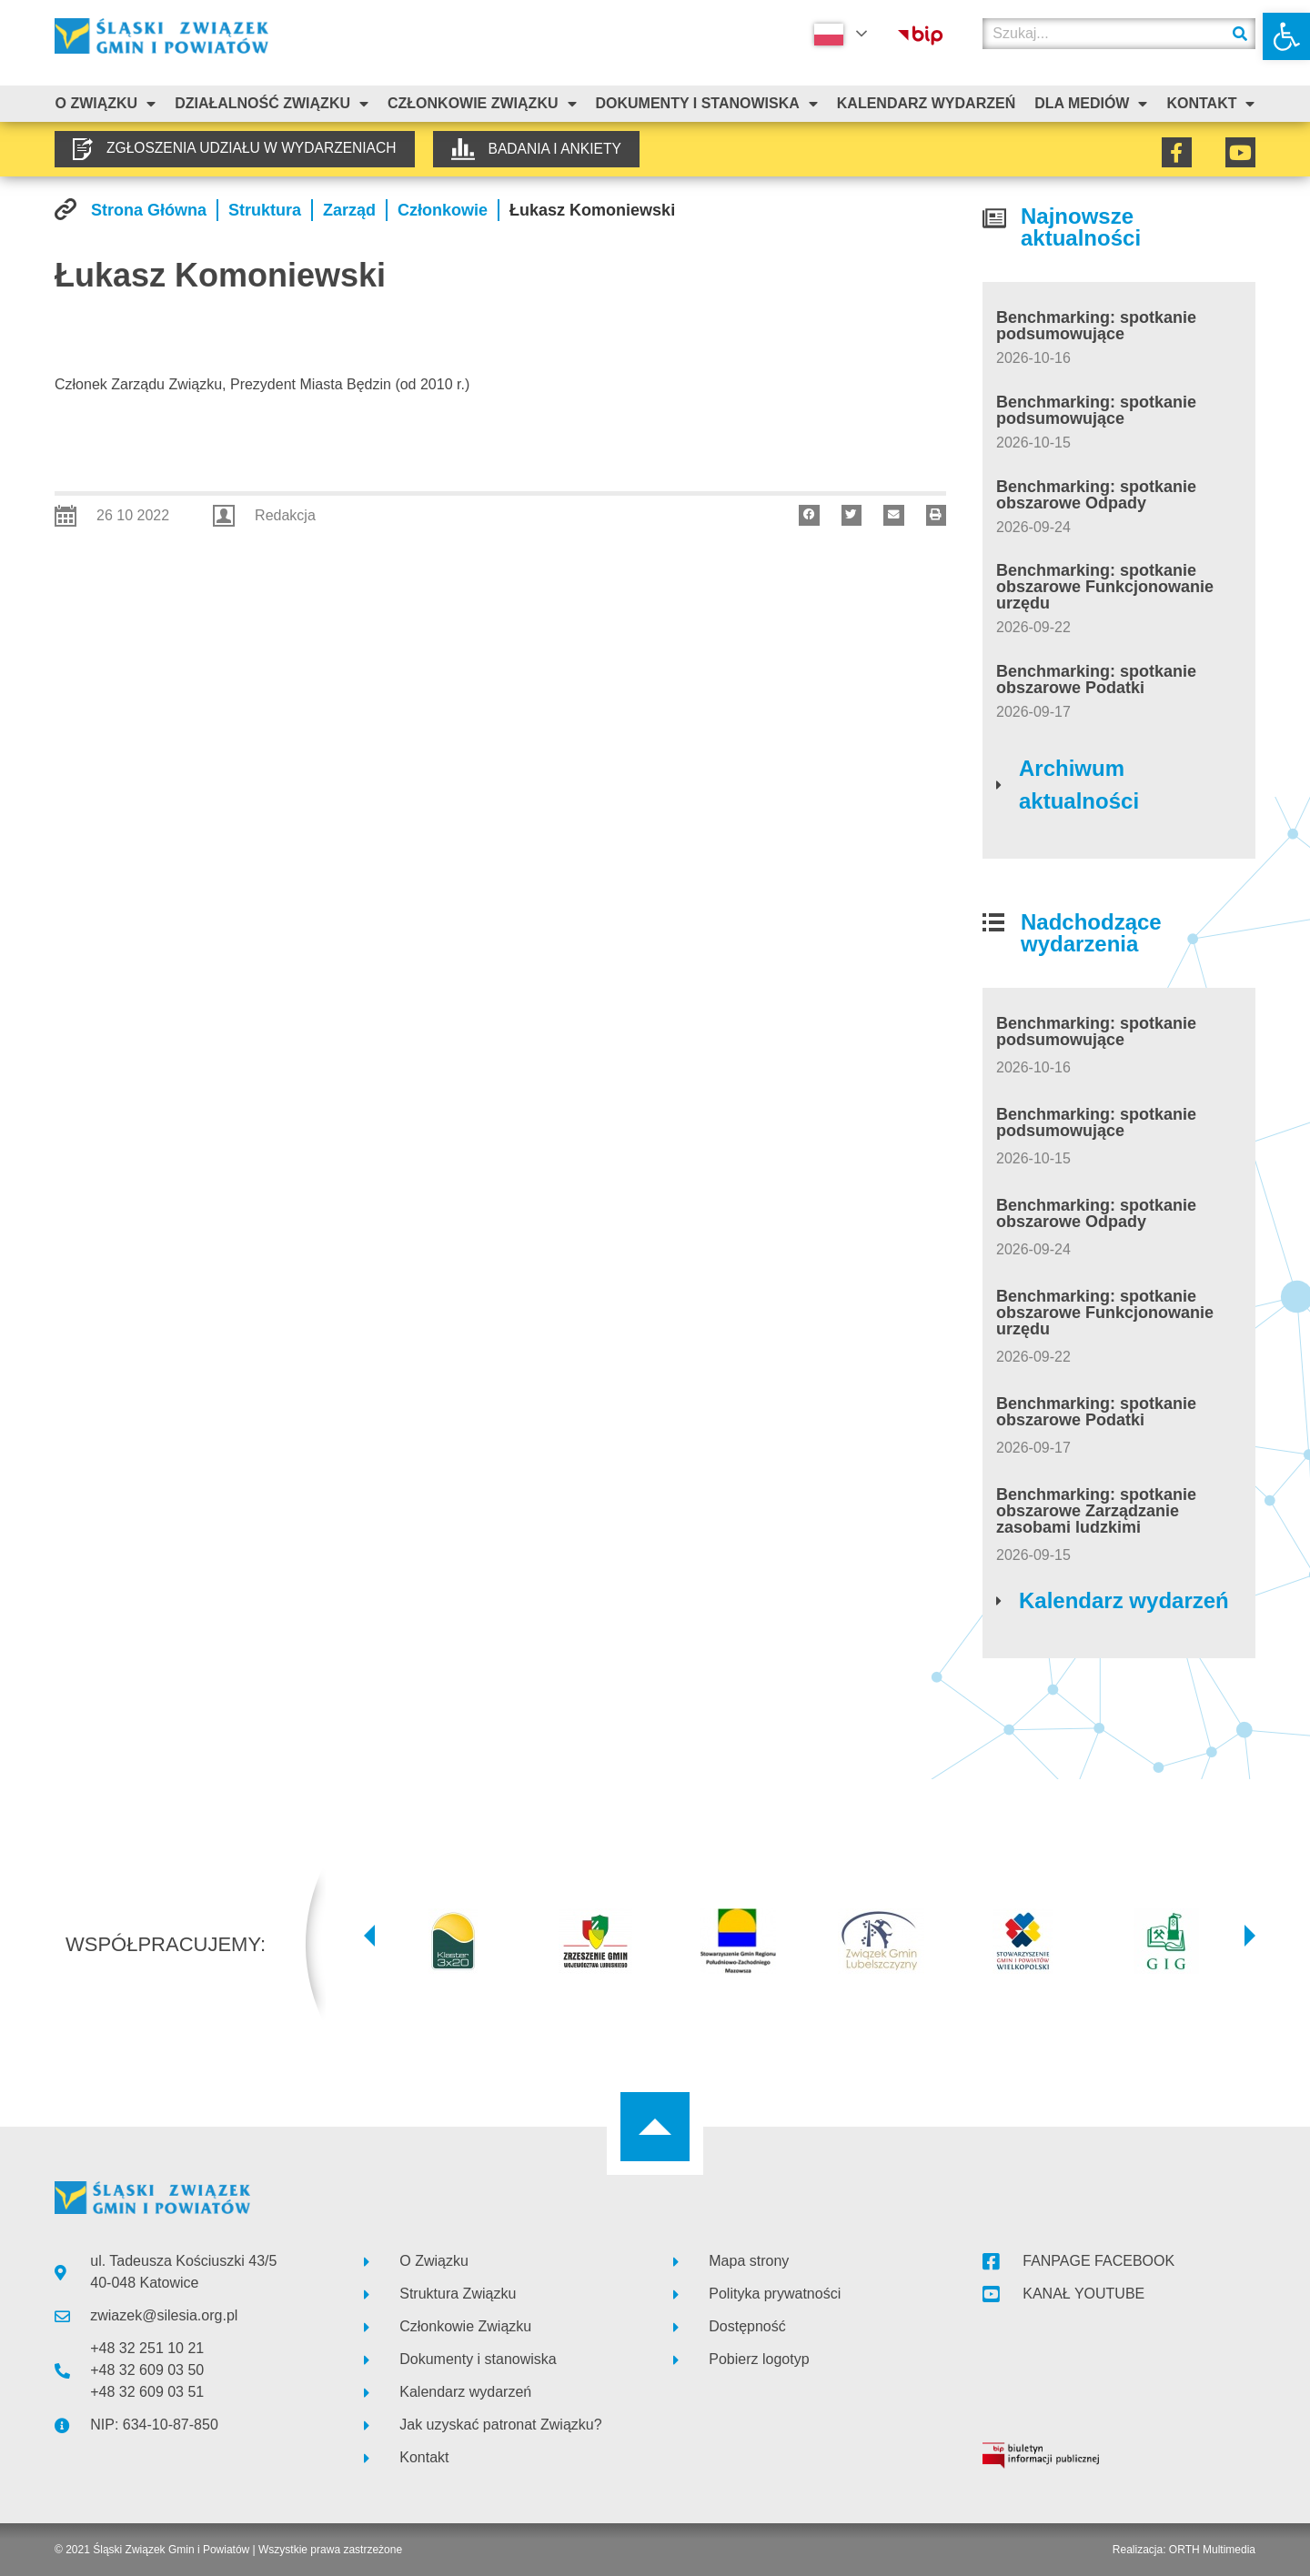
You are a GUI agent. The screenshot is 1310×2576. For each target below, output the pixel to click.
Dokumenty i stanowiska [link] (706, 103)
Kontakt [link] (1210, 103)
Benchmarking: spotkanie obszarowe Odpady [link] (1096, 495)
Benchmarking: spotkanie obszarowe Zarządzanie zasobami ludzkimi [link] (1096, 1510)
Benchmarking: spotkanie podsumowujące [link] (1096, 325)
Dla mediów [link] (1090, 103)
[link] (1286, 36)
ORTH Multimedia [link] (1212, 2549)
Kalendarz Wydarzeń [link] (926, 103)
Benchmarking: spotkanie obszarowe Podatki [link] (1096, 679)
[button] (809, 515)
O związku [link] (105, 103)
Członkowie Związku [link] (482, 103)
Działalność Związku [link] (271, 103)
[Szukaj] (1239, 33)
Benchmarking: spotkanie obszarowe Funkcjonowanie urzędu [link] (1105, 586)
